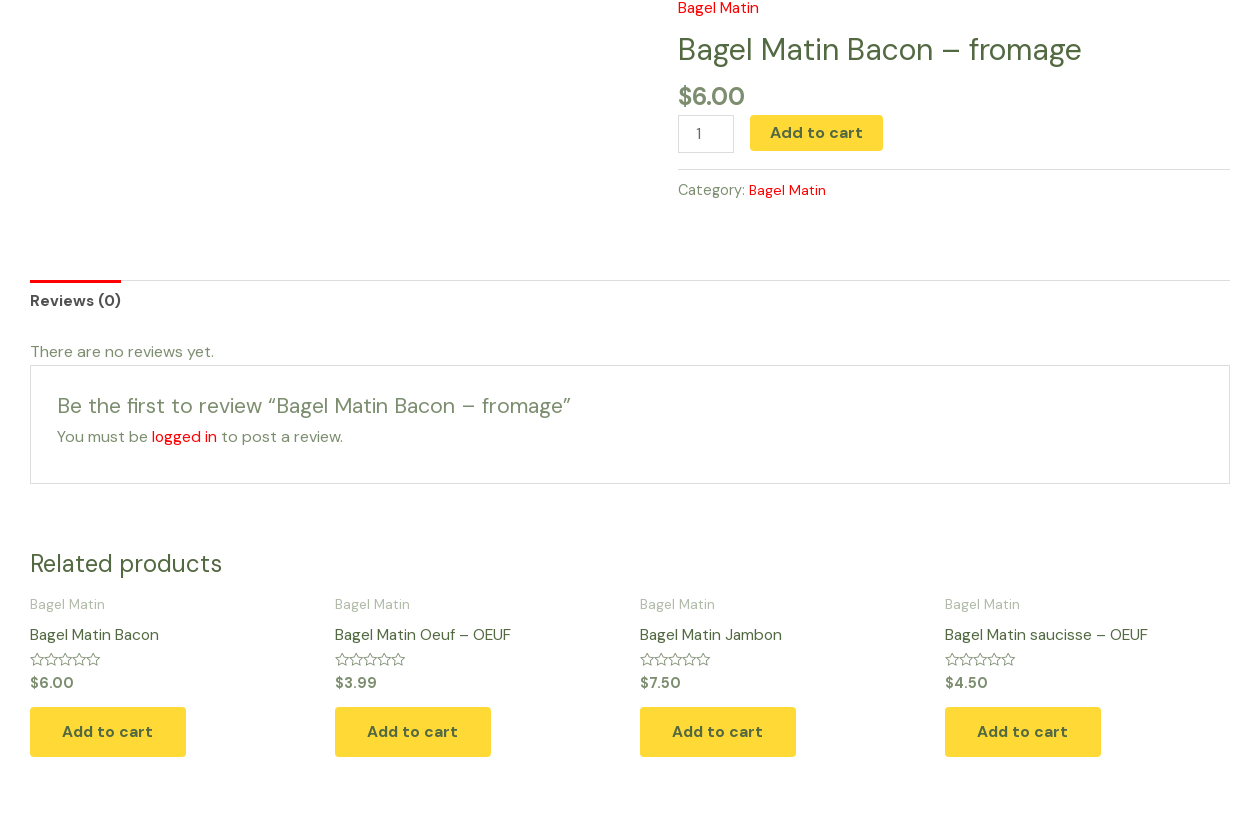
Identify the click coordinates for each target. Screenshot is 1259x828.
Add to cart (818, 132)
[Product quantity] (707, 134)
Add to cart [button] (116, 736)
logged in (185, 438)
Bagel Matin (788, 191)
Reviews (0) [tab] (76, 302)
